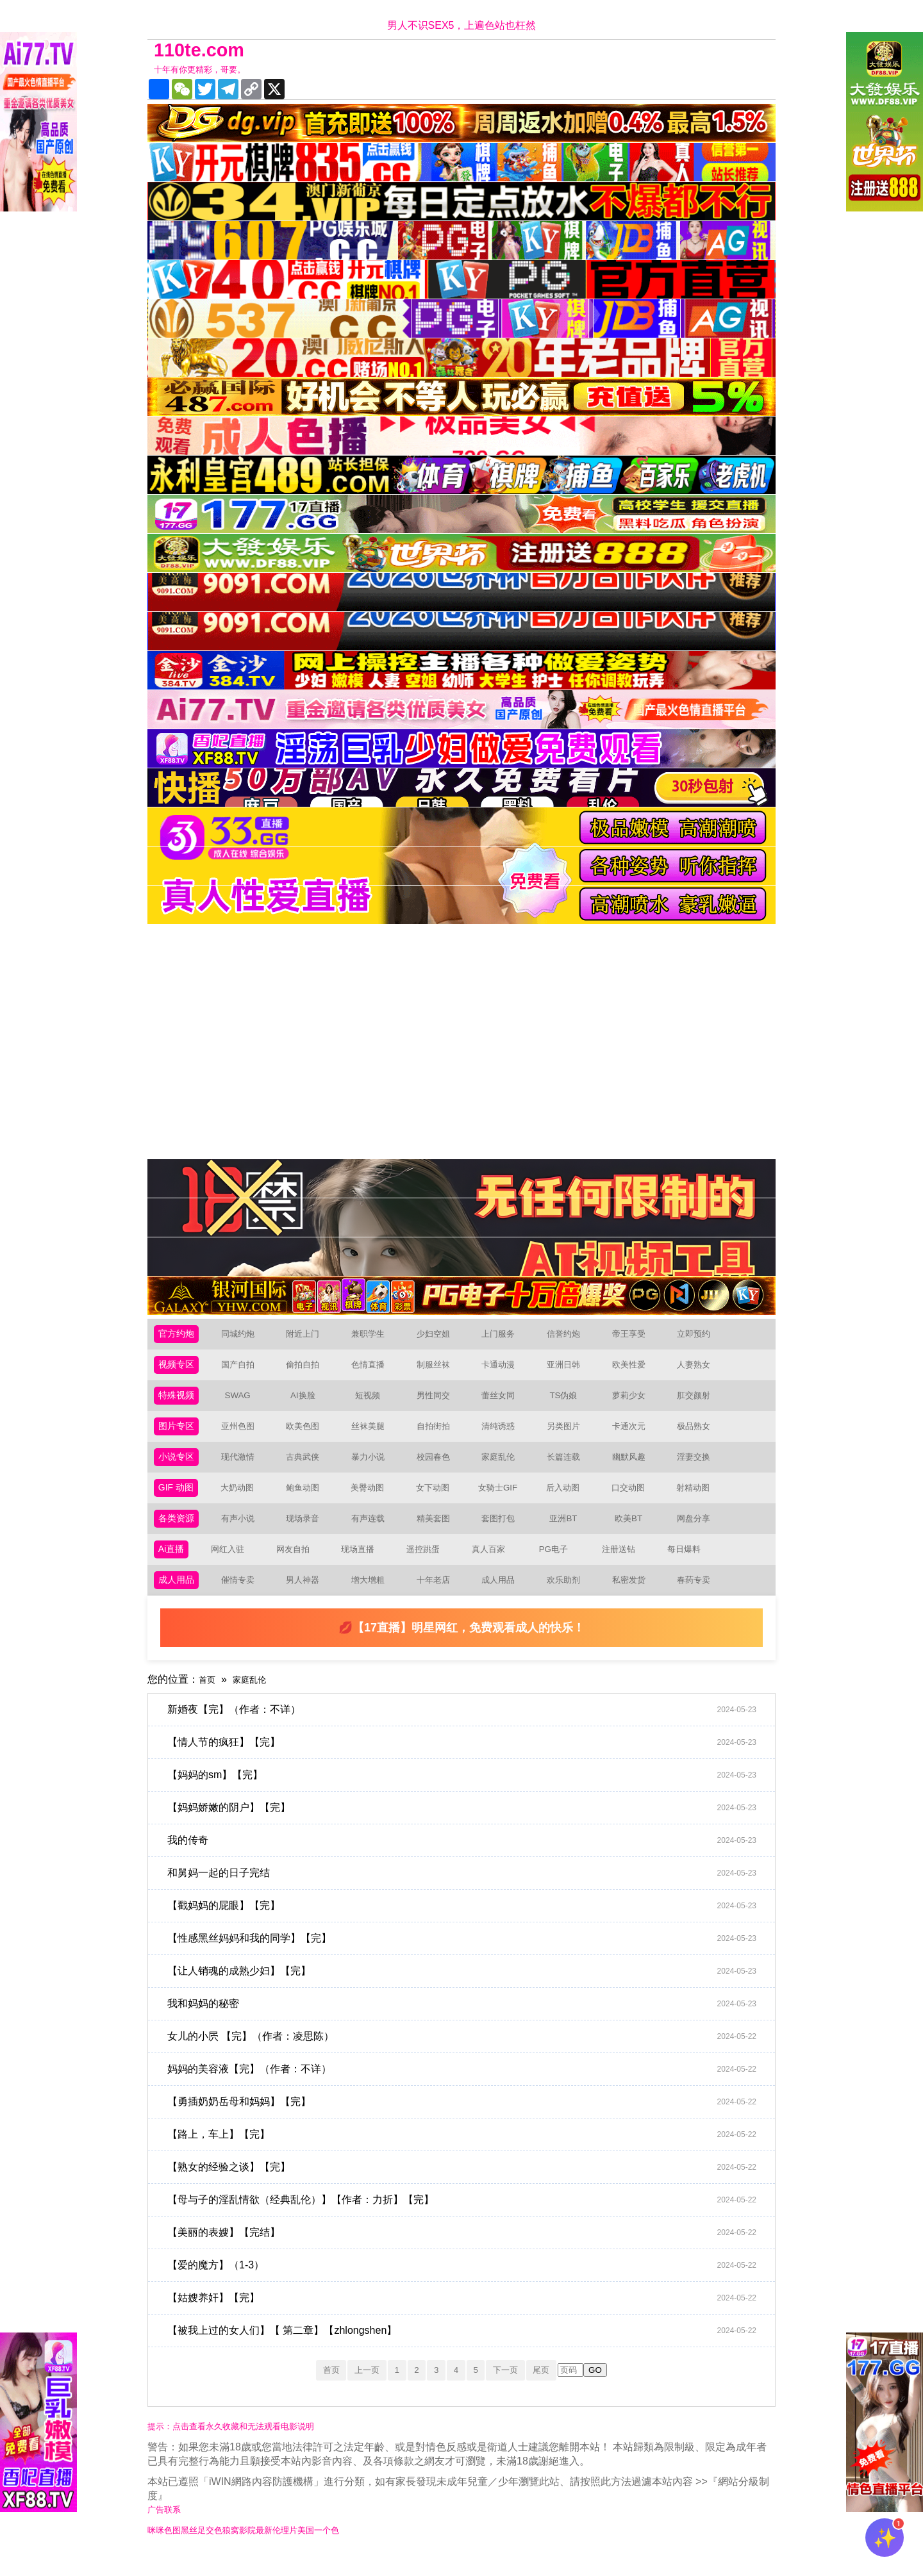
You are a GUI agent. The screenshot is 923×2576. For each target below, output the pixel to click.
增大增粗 (373, 1597)
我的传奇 (468, 1860)
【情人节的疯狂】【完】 (468, 1762)
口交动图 (633, 1499)
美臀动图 (372, 1499)
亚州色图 (242, 1434)
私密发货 (633, 1597)
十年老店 (438, 1597)
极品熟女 (698, 1434)
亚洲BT (568, 1532)
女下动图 (437, 1499)
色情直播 (373, 1369)
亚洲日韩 (568, 1369)
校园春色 (438, 1467)
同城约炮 (242, 1336)
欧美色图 (307, 1434)
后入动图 (567, 1499)
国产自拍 (242, 1369)
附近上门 (307, 1336)
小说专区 (178, 1467)
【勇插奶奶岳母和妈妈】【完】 (468, 2121)
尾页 (558, 2389)
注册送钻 (622, 1565)
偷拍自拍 (307, 1369)
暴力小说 (373, 1467)
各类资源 (178, 1532)
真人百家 (491, 1565)
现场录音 (307, 1532)
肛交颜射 (698, 1401)
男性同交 (438, 1401)
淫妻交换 (698, 1467)
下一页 (516, 2389)
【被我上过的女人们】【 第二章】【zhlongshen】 (468, 2350)
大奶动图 (242, 1499)
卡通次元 (633, 1434)
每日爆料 (687, 1565)
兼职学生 (373, 1336)
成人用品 (178, 1597)
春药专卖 (698, 1597)
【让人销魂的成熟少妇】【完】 (468, 1990)
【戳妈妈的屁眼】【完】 (468, 1925)
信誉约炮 (568, 1336)
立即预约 (698, 1336)
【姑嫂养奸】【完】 (468, 2317)
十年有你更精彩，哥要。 (210, 70)
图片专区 (178, 1434)
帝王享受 (633, 1336)
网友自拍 (296, 1565)
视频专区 (178, 1369)
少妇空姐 (438, 1336)
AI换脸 (308, 1401)
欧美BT (633, 1532)
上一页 (356, 2389)
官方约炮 (178, 1336)
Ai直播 (173, 1565)
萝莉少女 (633, 1401)
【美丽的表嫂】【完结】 (468, 2252)
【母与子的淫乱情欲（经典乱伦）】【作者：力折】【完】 (468, 2219)
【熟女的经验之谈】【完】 (468, 2186)
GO (615, 2390)
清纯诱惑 (503, 1434)
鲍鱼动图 (307, 1499)
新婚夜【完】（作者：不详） (468, 1729)
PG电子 (557, 1565)
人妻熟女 (698, 1369)
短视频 (373, 1401)
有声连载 (373, 1532)
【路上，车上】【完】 (468, 2154)
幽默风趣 (633, 1467)
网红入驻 (231, 1565)
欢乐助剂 (568, 1597)
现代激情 (242, 1467)
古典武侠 (307, 1467)
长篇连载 (568, 1467)
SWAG (242, 1401)
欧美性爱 (633, 1369)
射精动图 (698, 1499)
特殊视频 (178, 1401)
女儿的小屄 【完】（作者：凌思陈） (468, 2056)
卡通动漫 (503, 1369)
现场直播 (361, 1565)
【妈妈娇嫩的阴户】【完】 (468, 1827)
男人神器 (307, 1597)
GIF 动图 (178, 1499)
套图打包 (503, 1532)
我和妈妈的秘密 (468, 2023)
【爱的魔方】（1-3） (468, 2284)
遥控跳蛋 (426, 1565)
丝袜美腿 (373, 1434)
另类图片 (568, 1434)
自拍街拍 (438, 1434)
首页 (209, 1698)
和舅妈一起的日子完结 (468, 1892)
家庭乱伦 (503, 1467)
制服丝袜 (438, 1369)
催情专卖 (242, 1597)
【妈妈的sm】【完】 (468, 1794)
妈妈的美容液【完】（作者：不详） (468, 2088)
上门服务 (503, 1336)
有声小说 (242, 1532)
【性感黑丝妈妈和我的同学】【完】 (468, 1958)
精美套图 (438, 1532)
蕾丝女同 (503, 1401)
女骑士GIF (503, 1499)
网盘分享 (698, 1532)
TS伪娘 (568, 1401)
